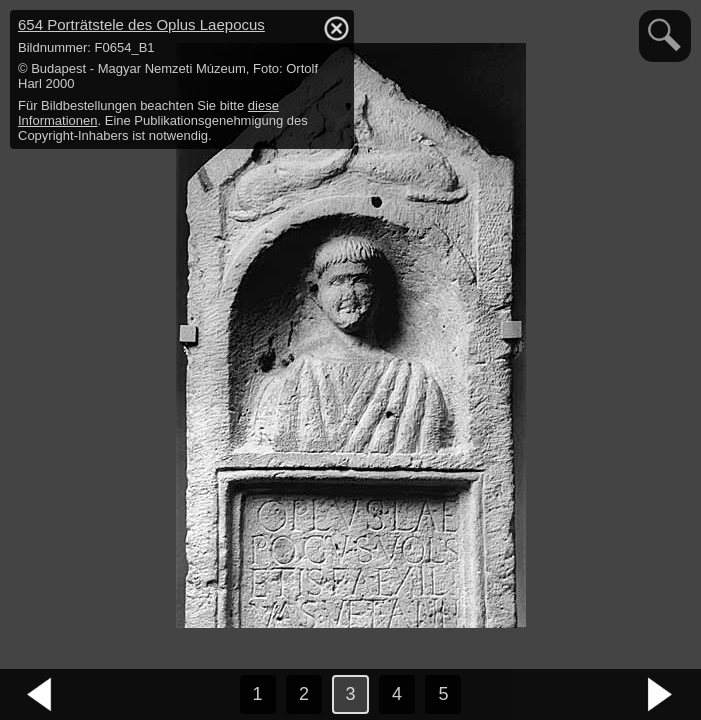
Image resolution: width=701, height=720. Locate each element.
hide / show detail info (336, 28)
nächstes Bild (661, 695)
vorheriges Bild (40, 695)
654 (141, 24)
